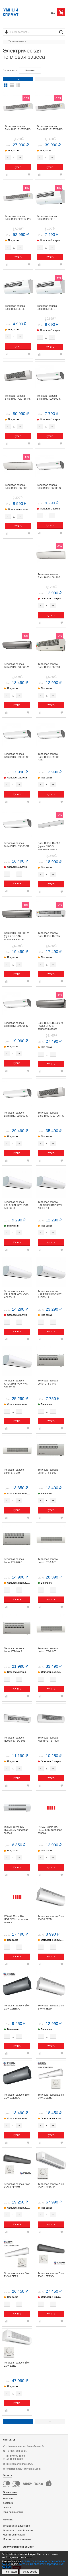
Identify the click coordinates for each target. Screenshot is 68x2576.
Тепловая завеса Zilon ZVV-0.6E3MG (17, 2007)
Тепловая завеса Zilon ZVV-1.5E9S (17, 2275)
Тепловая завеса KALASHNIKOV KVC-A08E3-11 (50, 1205)
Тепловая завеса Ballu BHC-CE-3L (15, 307)
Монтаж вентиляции (14, 2534)
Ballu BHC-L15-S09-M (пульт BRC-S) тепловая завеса (50, 1026)
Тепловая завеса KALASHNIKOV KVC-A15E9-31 (16, 1383)
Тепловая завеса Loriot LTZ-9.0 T (48, 1650)
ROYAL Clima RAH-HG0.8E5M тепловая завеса (50, 1830)
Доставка (8, 2503)
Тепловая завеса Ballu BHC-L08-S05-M (16, 666)
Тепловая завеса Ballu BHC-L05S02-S (49, 397)
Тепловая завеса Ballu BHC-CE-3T (47, 307)
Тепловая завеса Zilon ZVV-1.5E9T (17, 2364)
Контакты (8, 2498)
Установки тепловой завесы (18, 2530)
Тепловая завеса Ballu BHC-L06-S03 (16, 486)
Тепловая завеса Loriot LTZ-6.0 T (48, 1561)
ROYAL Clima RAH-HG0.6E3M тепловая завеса (16, 1830)
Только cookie (29, 2571)
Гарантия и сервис (13, 2512)
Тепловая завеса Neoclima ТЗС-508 (14, 1739)
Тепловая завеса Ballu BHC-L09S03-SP (17, 755)
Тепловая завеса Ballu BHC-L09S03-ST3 (49, 757)
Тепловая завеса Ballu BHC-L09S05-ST (16, 845)
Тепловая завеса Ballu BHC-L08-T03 (49, 666)
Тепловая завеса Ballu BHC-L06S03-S (49, 486)
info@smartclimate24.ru (20, 2463)
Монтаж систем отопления (17, 2539)
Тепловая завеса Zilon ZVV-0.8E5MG (17, 2096)
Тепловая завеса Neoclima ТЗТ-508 (48, 1739)
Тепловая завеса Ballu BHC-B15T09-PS (50, 128)
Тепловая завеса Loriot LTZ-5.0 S (48, 1471)
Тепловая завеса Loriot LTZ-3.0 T (14, 1471)
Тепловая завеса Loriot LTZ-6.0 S (14, 1561)
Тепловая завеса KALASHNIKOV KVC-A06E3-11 (16, 1205)
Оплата (7, 2507)
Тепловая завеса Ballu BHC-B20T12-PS (18, 218)
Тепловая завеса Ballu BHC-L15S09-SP (17, 1114)
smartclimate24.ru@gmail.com (24, 2468)
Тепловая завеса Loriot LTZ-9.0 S (14, 1650)
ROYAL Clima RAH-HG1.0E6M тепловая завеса (16, 1919)
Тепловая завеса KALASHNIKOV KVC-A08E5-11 (16, 1294)
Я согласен (10, 2571)
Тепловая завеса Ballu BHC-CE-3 (47, 218)
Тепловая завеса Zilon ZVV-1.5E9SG (51, 2275)
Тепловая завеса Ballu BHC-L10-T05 (49, 935)
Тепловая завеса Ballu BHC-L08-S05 (49, 576)
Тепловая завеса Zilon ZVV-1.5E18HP (51, 2186)
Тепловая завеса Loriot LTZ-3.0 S (48, 1382)
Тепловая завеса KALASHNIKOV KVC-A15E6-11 (50, 1294)
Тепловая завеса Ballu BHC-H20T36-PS (18, 397)
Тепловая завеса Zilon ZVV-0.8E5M (51, 2007)
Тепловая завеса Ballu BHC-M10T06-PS (51, 1114)
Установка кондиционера (16, 2526)
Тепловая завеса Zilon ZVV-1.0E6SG (17, 2186)
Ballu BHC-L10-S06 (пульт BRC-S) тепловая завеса (49, 846)
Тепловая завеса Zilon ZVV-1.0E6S (51, 2096)
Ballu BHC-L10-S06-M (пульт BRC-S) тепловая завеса (16, 936)
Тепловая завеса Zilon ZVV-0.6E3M (51, 1918)
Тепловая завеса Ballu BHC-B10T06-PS (18, 128)
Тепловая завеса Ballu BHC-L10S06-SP (17, 1024)
